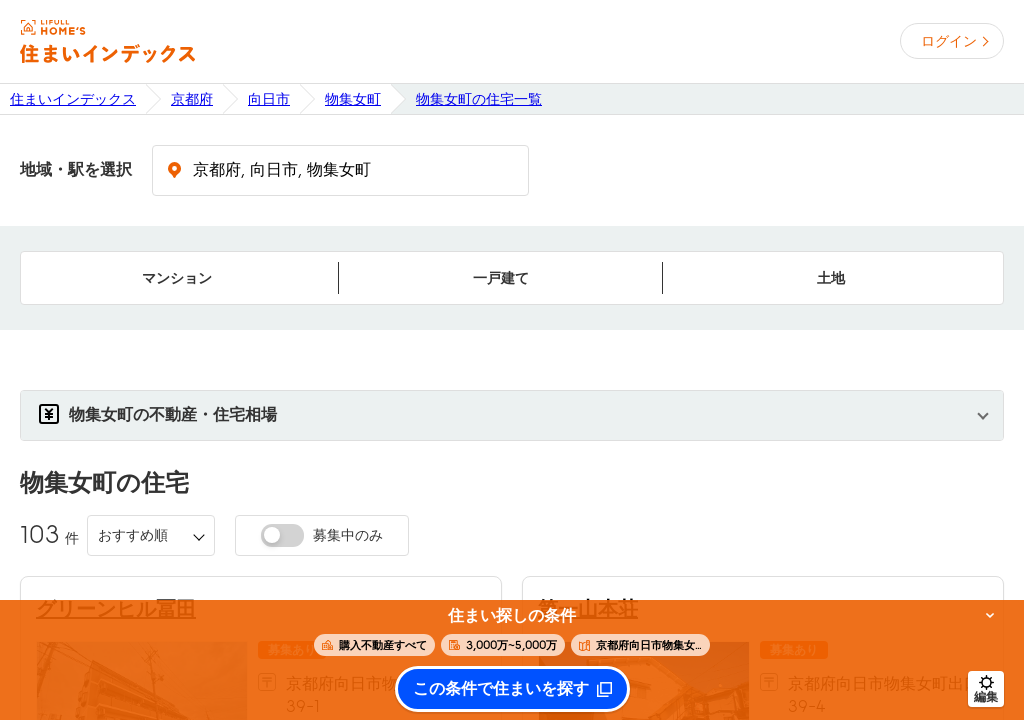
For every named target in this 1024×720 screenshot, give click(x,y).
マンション (177, 278)
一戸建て (501, 278)
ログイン (949, 41)
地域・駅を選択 (76, 170)
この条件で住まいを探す (501, 689)
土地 (831, 278)
